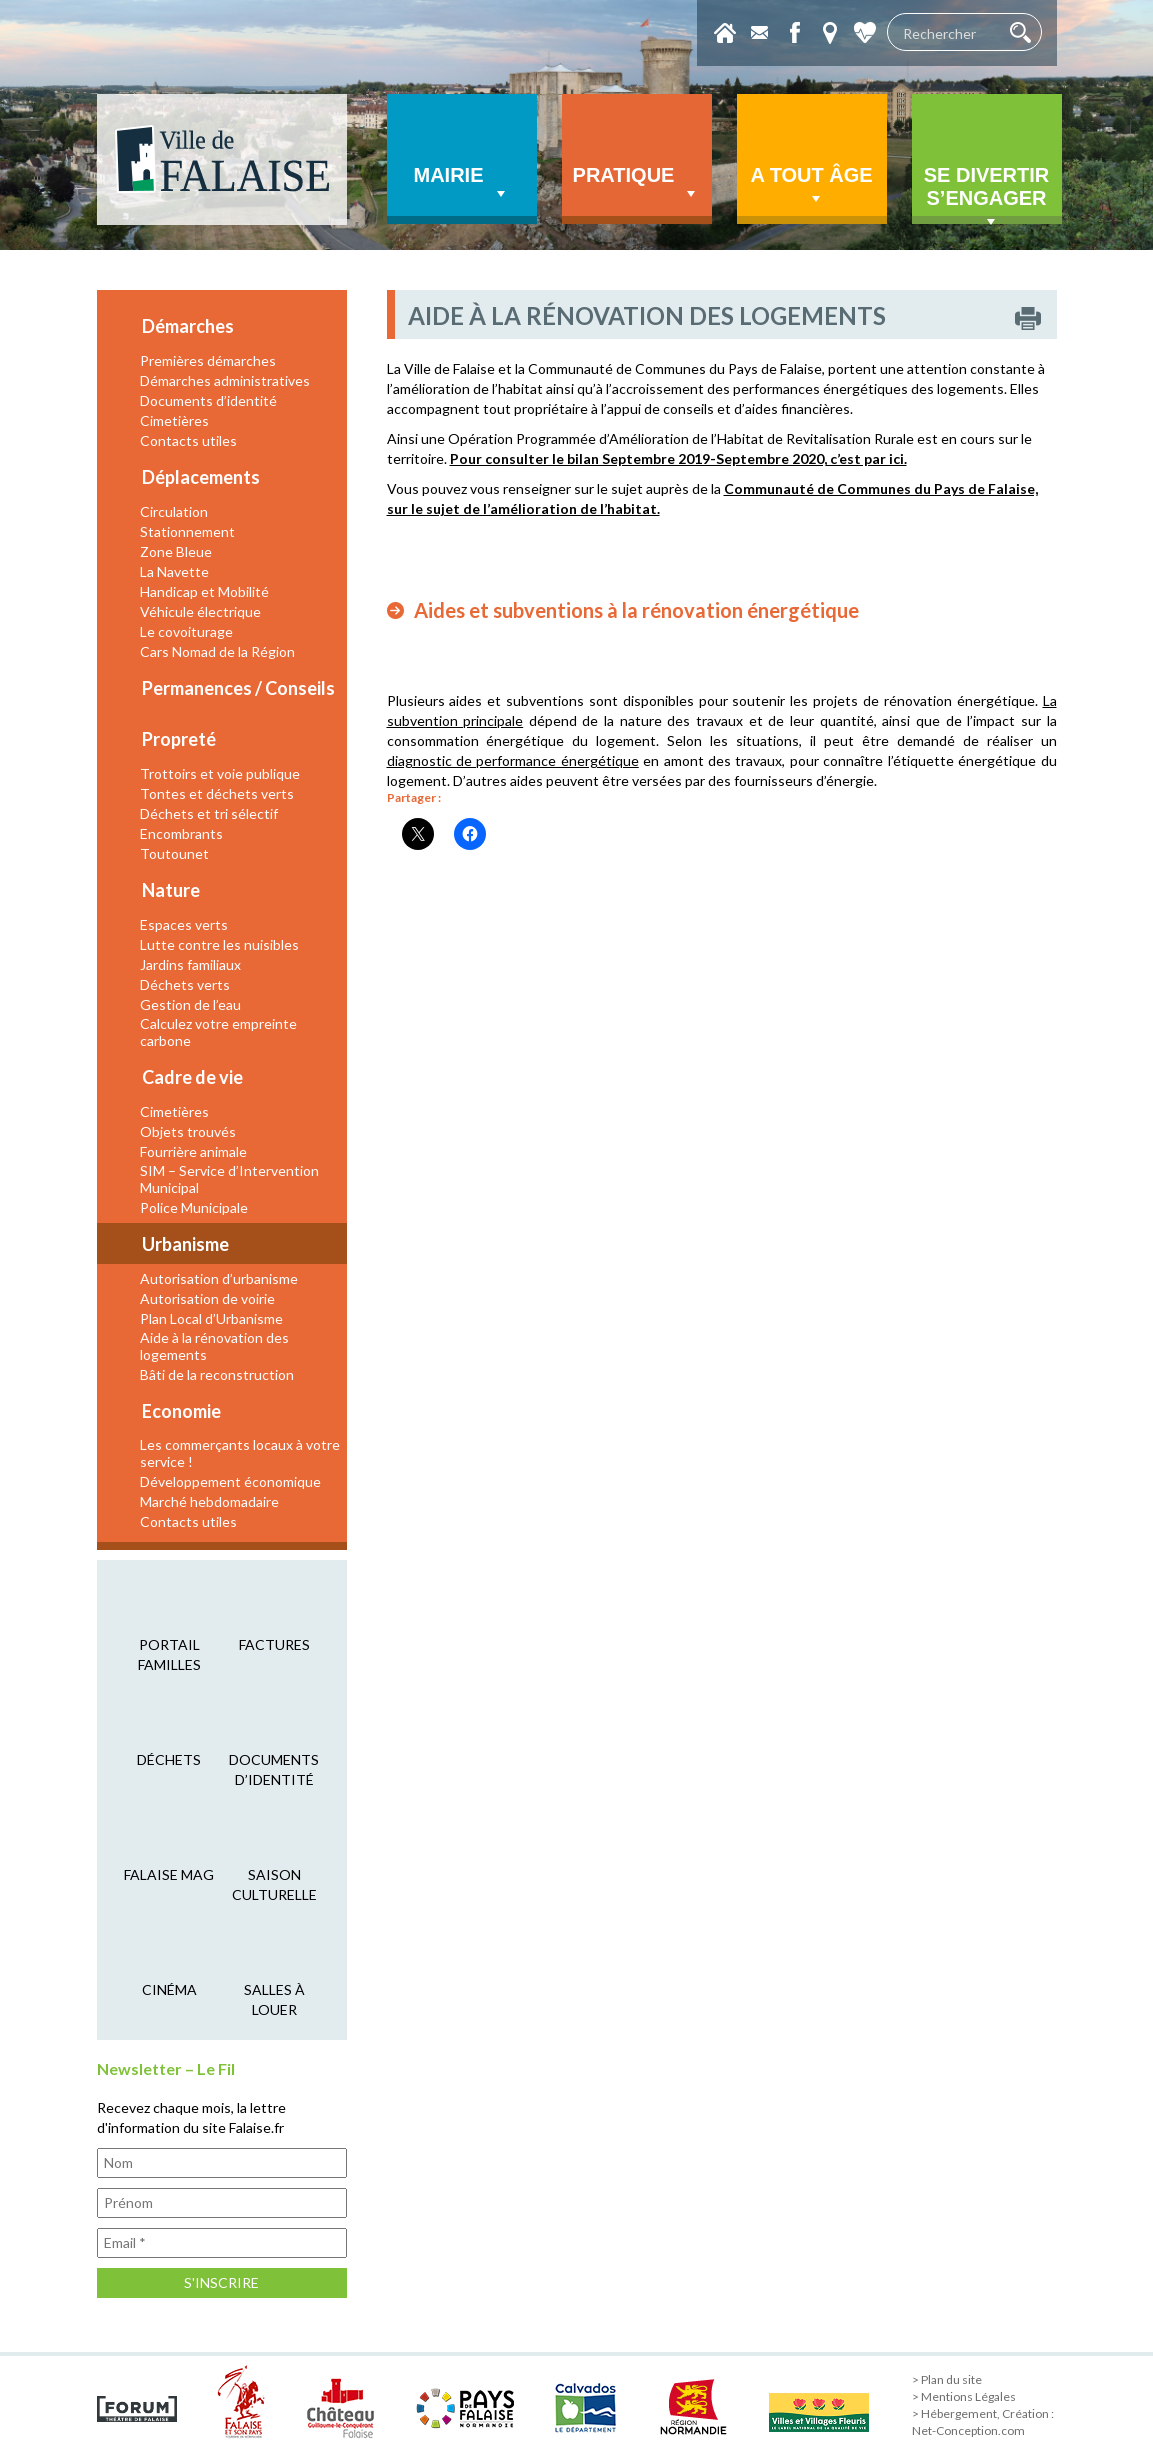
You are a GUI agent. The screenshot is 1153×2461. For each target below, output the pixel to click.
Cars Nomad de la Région (217, 651)
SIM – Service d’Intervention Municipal (229, 1179)
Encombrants (181, 833)
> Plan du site (947, 2379)
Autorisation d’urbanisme (219, 1278)
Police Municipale (194, 1207)
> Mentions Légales (964, 2396)
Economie (181, 1411)
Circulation (174, 511)
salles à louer (274, 1999)
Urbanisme (185, 1244)
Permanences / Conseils (238, 688)
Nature (171, 890)
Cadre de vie (192, 1077)
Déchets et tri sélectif (209, 813)
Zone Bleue (176, 551)
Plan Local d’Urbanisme (211, 1318)
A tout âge (811, 186)
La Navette (174, 571)
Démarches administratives (225, 380)
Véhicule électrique (200, 611)
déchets (169, 1759)
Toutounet (174, 853)
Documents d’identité (208, 400)
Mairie (462, 184)
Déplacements (201, 477)
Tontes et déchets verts (217, 793)
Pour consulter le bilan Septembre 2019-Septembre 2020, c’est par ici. (678, 458)
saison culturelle (274, 1884)
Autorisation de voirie (207, 1298)
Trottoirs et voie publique (220, 773)
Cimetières (174, 420)
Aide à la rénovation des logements (214, 1346)
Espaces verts (184, 924)
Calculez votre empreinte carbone (218, 1032)
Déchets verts (185, 984)
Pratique (637, 184)
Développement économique (230, 1481)
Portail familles (169, 1654)
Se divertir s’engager (987, 194)
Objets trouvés (188, 1131)
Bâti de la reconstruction (217, 1374)
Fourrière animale (193, 1151)
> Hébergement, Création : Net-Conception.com (983, 2422)
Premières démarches (208, 360)
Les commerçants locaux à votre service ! (240, 1453)
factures (274, 1644)
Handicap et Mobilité (204, 591)
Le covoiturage (186, 631)
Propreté (179, 739)
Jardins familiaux (190, 964)
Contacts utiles (188, 440)
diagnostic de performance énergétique (513, 760)
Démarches (188, 326)
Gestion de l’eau (190, 1004)
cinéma (169, 1989)
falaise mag (169, 1874)
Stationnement (187, 531)
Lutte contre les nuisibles (219, 944)
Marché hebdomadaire (209, 1501)
